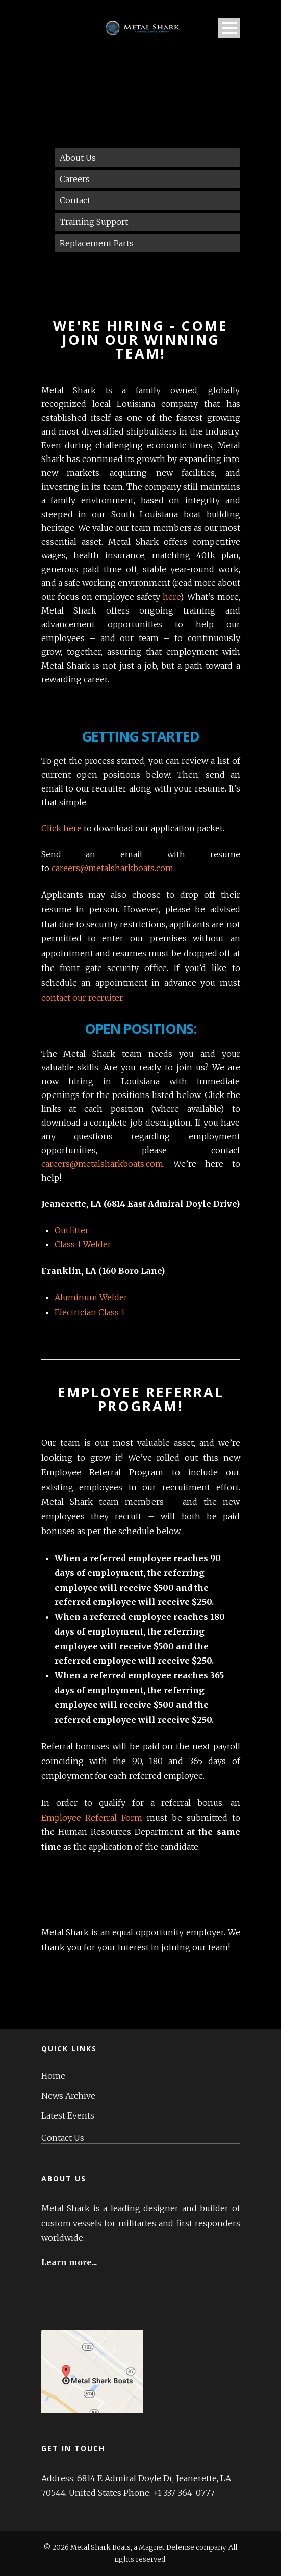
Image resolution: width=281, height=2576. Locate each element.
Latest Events (67, 2116)
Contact (75, 200)
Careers (75, 179)
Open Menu (229, 28)
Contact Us (62, 2138)
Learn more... (69, 2262)
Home (53, 2076)
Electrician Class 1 (90, 1312)
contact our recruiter (81, 997)
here (171, 597)
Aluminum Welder (91, 1297)
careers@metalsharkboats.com (112, 868)
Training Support (94, 222)
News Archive (68, 2096)
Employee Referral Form (92, 1818)
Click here (61, 828)
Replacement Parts (97, 243)
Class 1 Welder (83, 1244)
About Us (78, 157)
